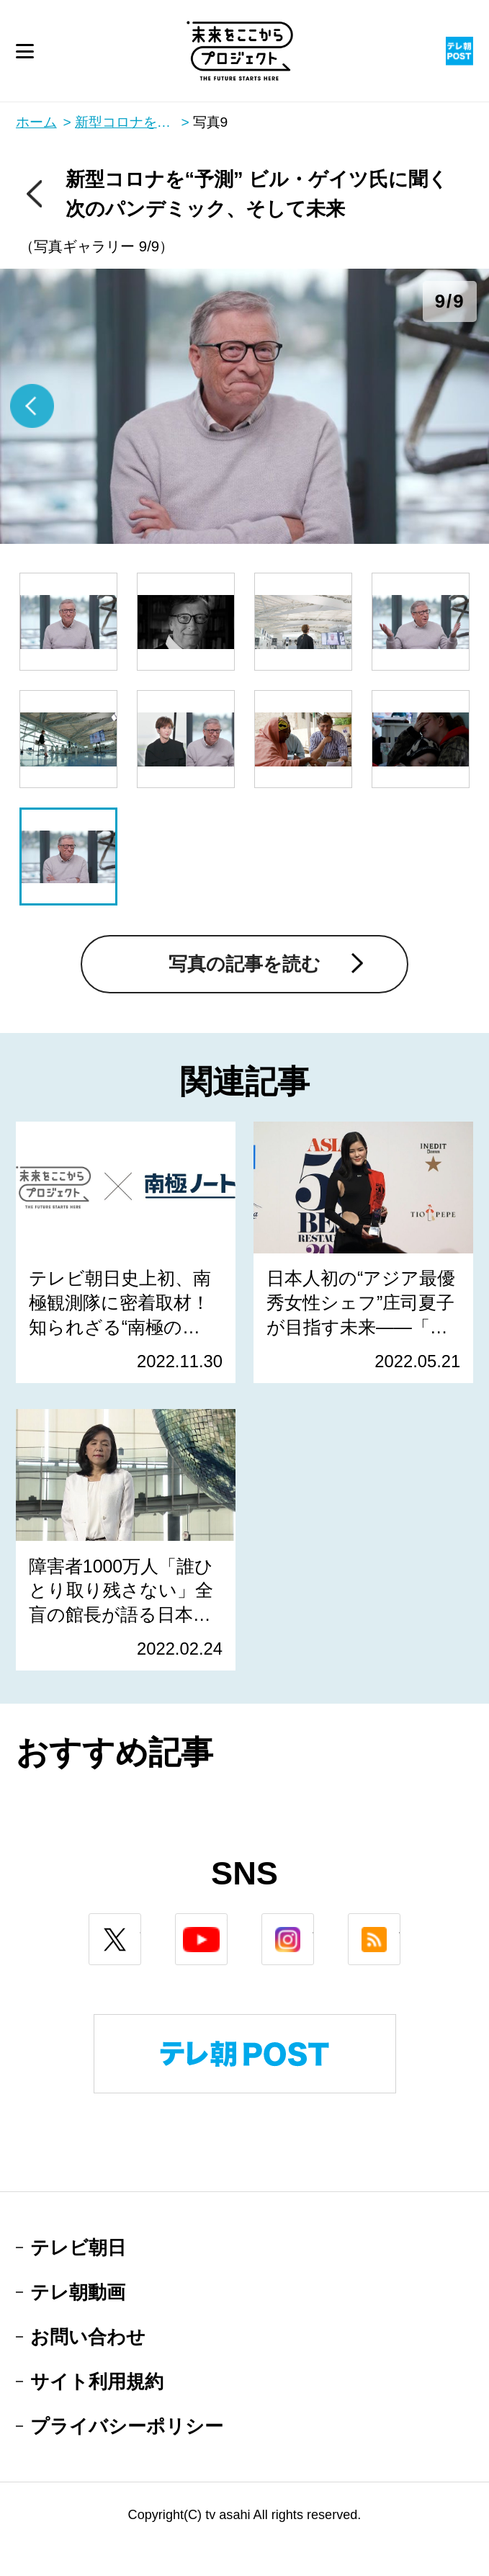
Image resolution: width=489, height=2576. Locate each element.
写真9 (210, 122)
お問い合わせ (87, 2337)
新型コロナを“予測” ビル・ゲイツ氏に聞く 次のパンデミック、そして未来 (132, 122)
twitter (140, 1924)
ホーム (36, 122)
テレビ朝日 (78, 2247)
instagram (313, 1924)
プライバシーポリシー (126, 2426)
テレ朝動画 (77, 2292)
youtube (227, 1924)
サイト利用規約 (96, 2381)
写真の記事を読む (244, 964)
